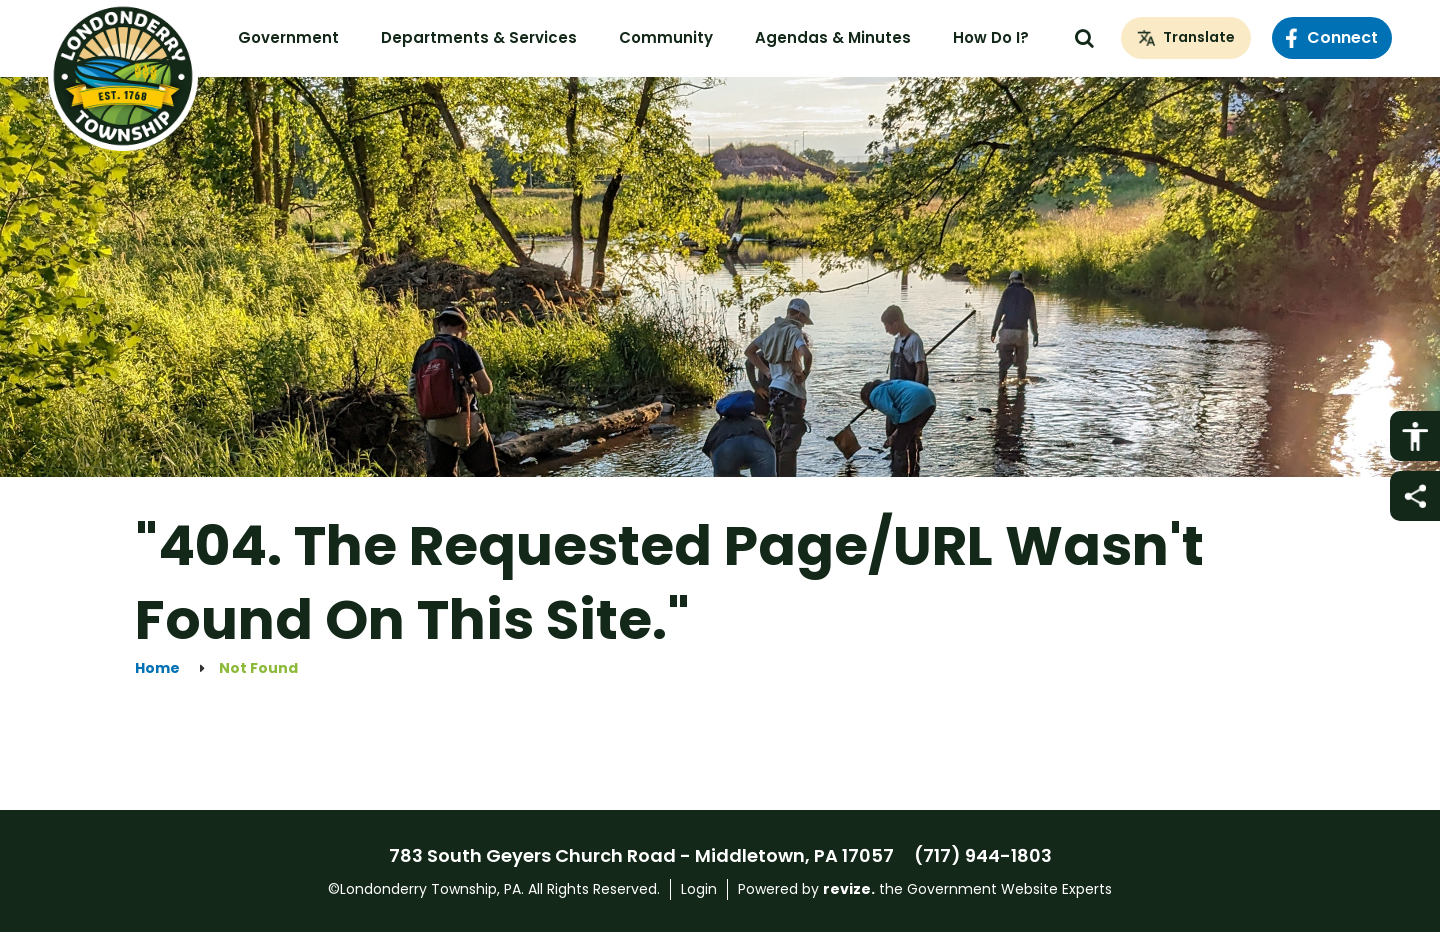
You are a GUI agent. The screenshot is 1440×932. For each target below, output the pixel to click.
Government (288, 37)
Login (699, 889)
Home (157, 668)
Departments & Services (479, 37)
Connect (1332, 37)
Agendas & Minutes (833, 37)
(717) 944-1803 (983, 855)
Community (666, 37)
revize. (849, 889)
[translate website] (1186, 38)
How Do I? (991, 37)
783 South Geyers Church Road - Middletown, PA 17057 (641, 855)
